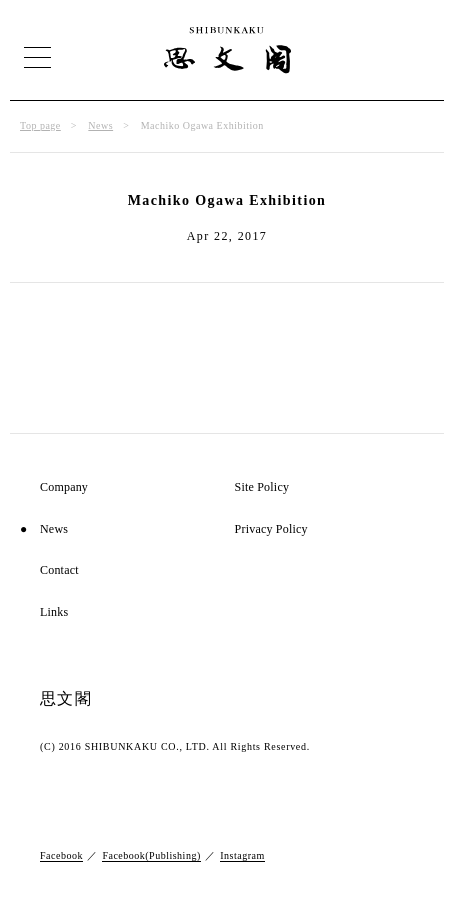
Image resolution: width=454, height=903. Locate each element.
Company (64, 487)
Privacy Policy (271, 529)
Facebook (61, 855)
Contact (59, 570)
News (100, 125)
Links (54, 612)
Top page (40, 125)
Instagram (242, 855)
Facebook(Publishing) (151, 855)
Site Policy (262, 487)
